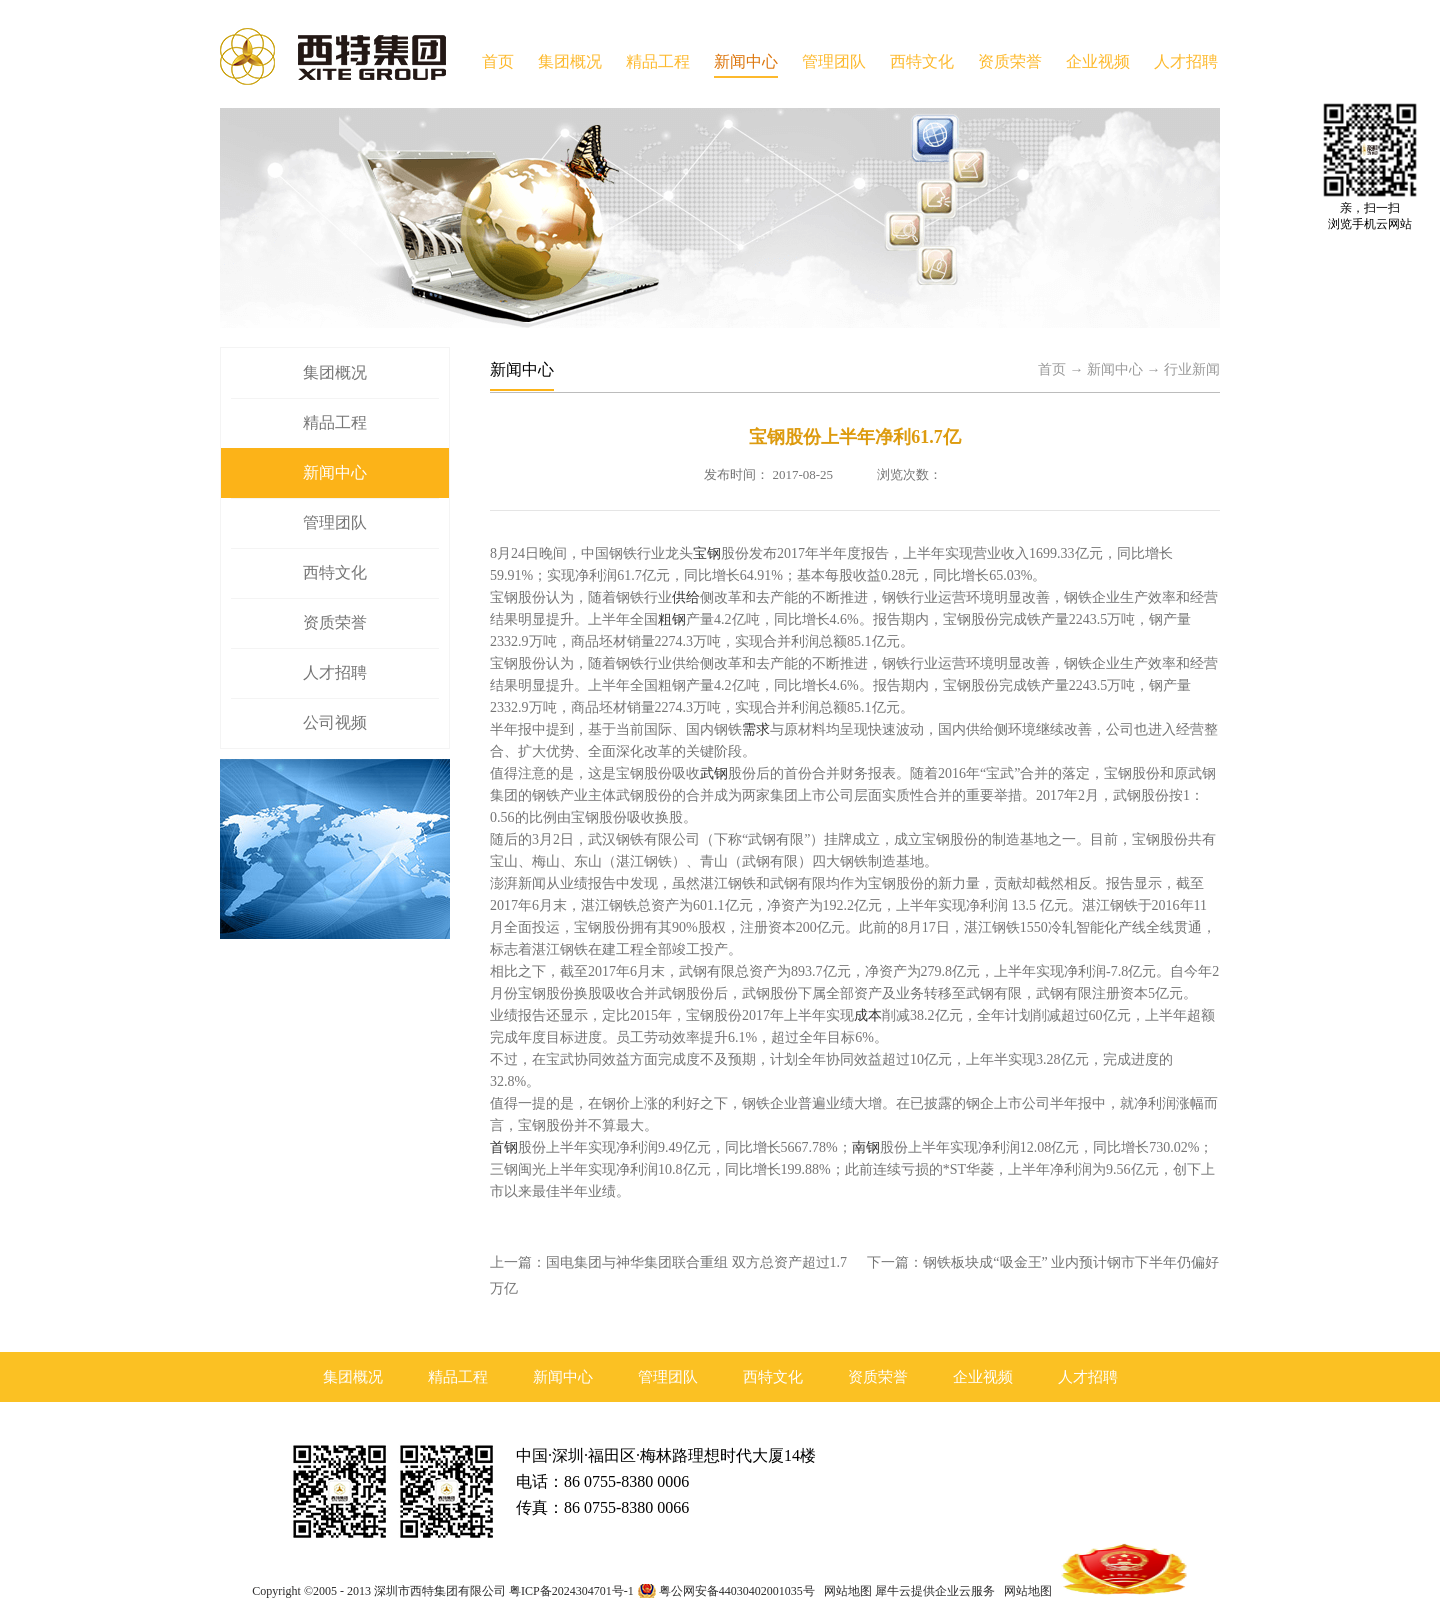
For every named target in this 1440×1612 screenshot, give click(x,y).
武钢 (714, 773)
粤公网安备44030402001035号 (737, 1591)
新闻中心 (1115, 369)
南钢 (866, 1147)
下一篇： (1043, 1262)
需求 (756, 729)
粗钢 (672, 619)
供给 (686, 597)
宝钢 (707, 553)
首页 (498, 61)
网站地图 (845, 1591)
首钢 (504, 1147)
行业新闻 (1192, 369)
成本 (868, 1015)
